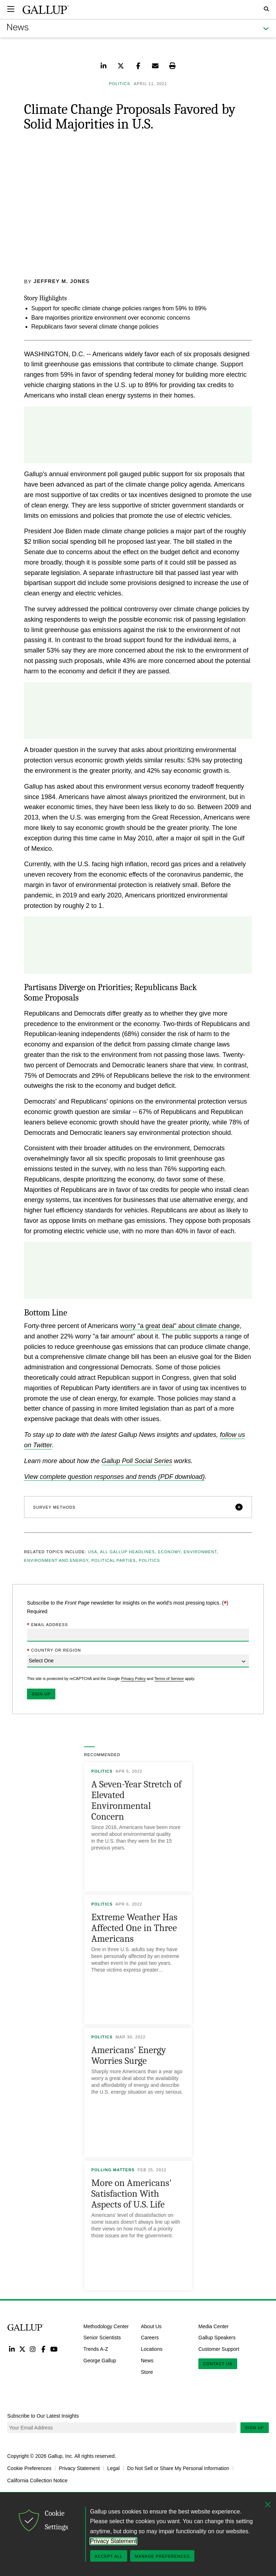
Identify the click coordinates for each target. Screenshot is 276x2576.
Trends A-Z (95, 2349)
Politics (149, 1560)
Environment (200, 1552)
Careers (150, 2337)
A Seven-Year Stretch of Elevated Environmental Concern (136, 1800)
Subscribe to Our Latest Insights (43, 2416)
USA (92, 1552)
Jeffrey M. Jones (62, 281)
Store (147, 2372)
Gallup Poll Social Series (136, 1460)
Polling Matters (113, 2170)
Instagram (33, 2349)
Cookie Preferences (29, 2468)
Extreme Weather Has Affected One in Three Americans (134, 1928)
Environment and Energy (56, 1560)
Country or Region (54, 1650)
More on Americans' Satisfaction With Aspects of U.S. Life (131, 2193)
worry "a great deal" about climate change (180, 1325)
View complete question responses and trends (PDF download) (114, 1476)
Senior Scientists (102, 2337)
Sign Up (254, 2428)
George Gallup (99, 2360)
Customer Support (218, 2349)
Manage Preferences (162, 2556)
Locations (151, 2349)
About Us (151, 2326)
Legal (113, 2468)
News (147, 2360)
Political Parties (113, 1560)
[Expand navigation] (11, 9)
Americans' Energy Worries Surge (128, 2055)
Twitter (22, 2349)
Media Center (213, 2326)
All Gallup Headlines (127, 1552)
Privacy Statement (79, 2468)
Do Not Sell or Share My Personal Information (178, 2468)
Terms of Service (169, 1678)
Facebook (43, 2349)
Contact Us (218, 2363)
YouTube (54, 2349)
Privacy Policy (133, 1678)
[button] (138, 1507)
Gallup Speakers (217, 2337)
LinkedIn (11, 2349)
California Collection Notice (37, 2480)
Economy (169, 1552)
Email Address (47, 1625)
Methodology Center (106, 2326)
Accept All (109, 2556)
